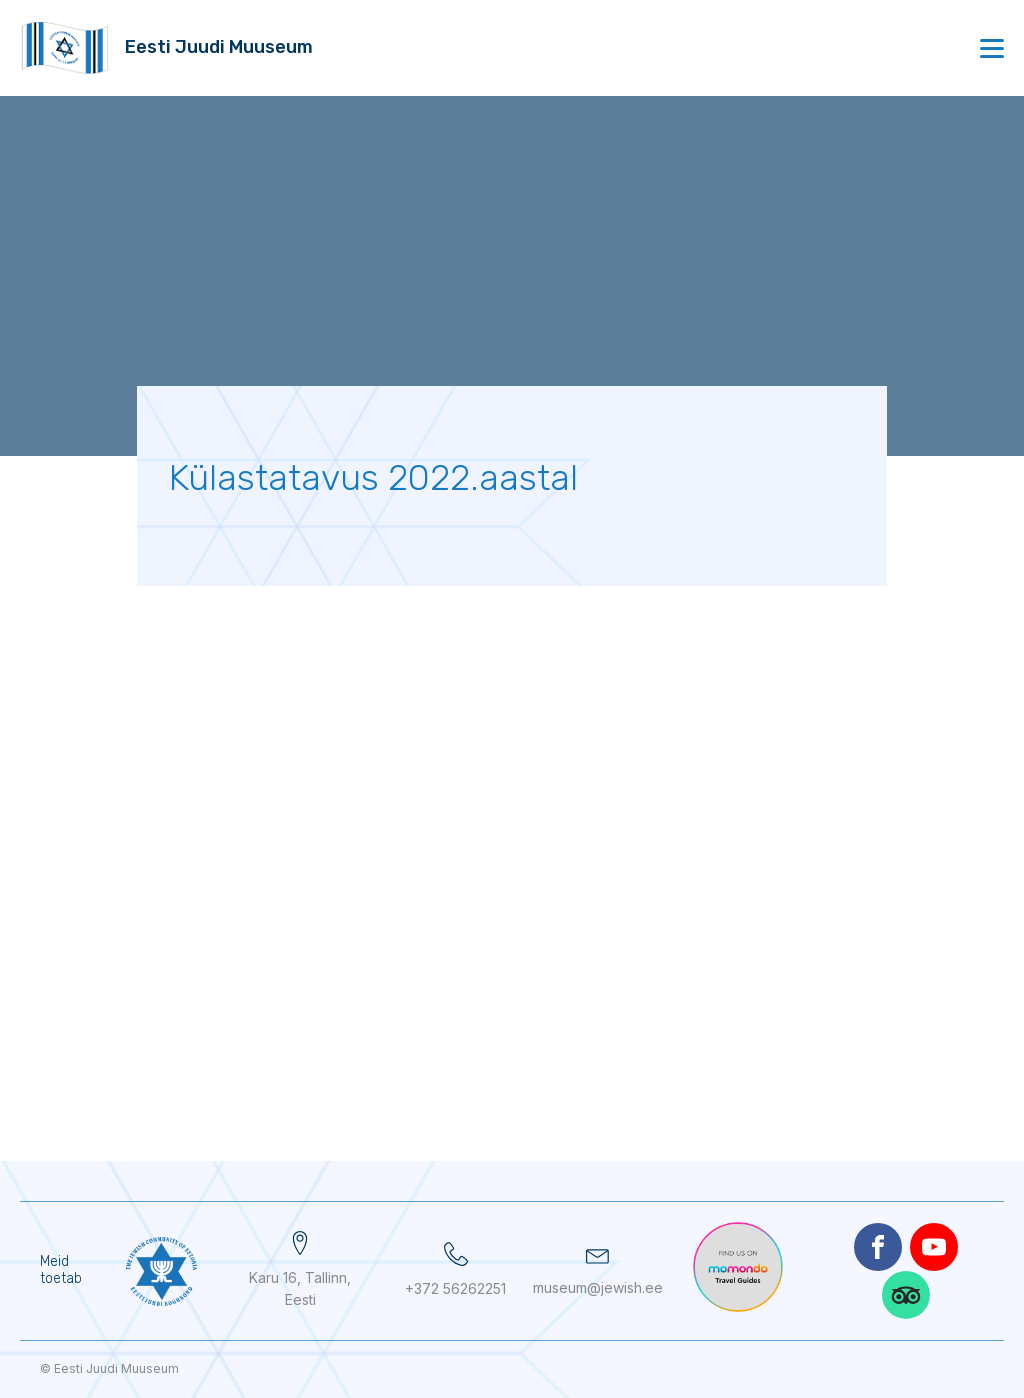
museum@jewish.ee (598, 1287)
